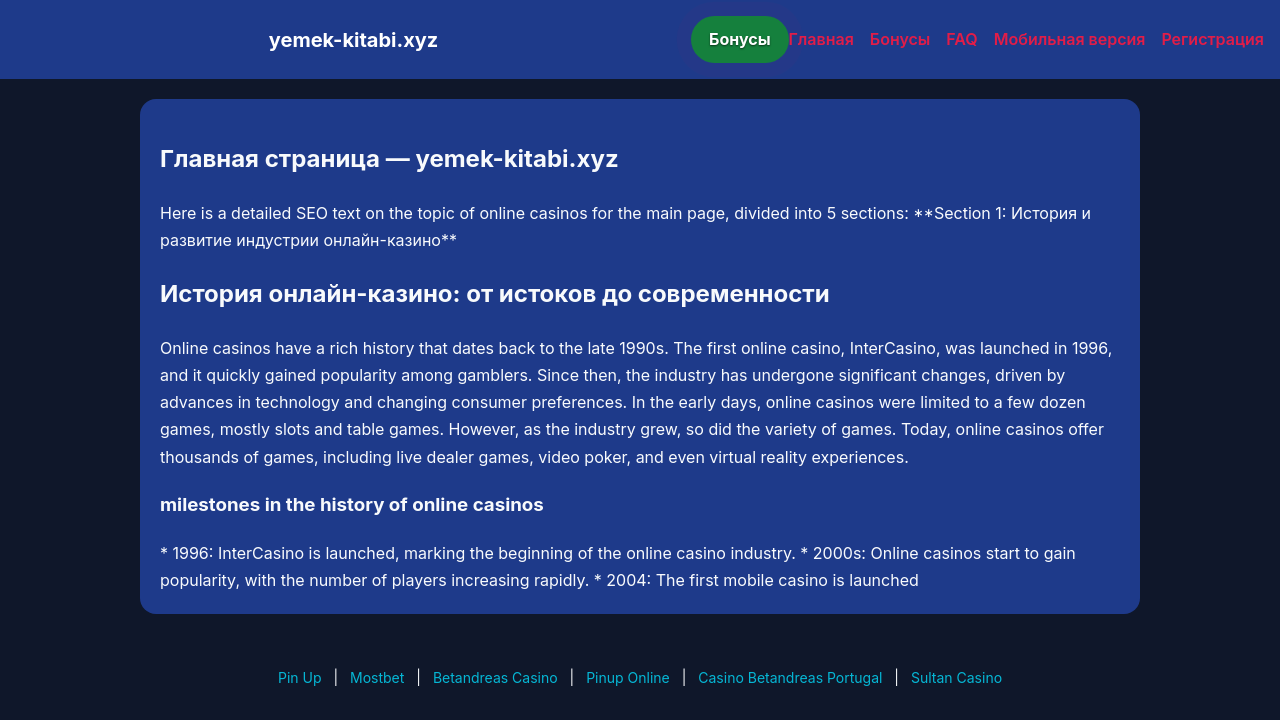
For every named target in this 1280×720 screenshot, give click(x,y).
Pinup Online (628, 677)
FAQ (961, 39)
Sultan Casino (956, 677)
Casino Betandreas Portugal (790, 677)
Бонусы (740, 39)
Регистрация (1212, 39)
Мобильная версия (1070, 39)
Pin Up (300, 677)
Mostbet (377, 677)
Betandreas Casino (495, 677)
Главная (821, 39)
